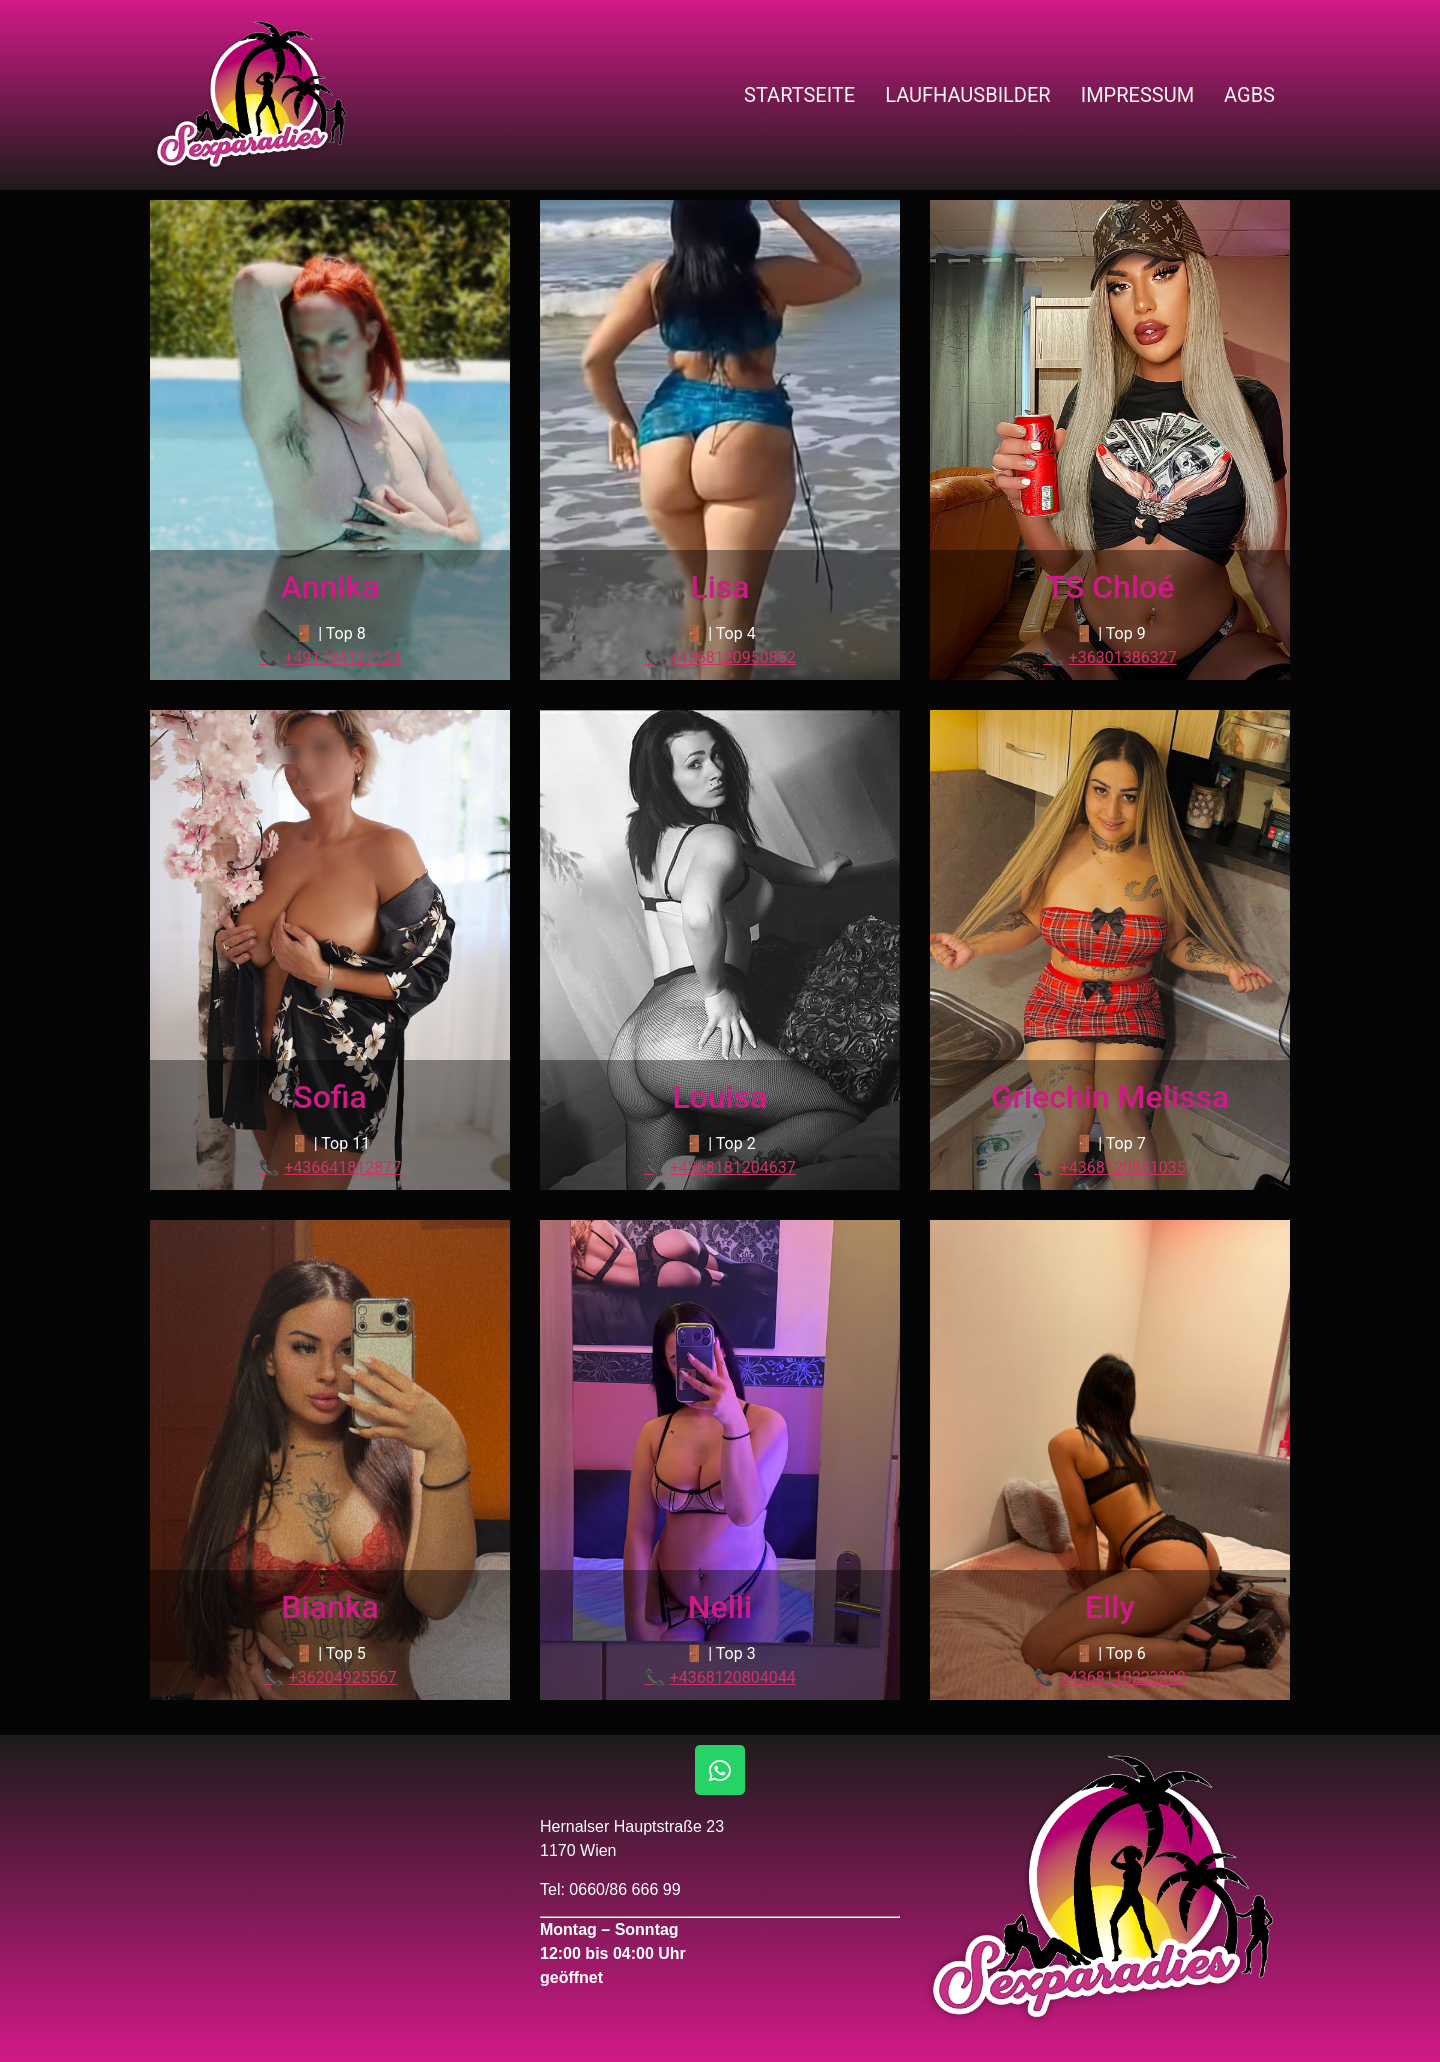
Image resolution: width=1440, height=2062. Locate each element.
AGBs (1249, 95)
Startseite (799, 95)
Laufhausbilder (968, 95)
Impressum (1137, 95)
